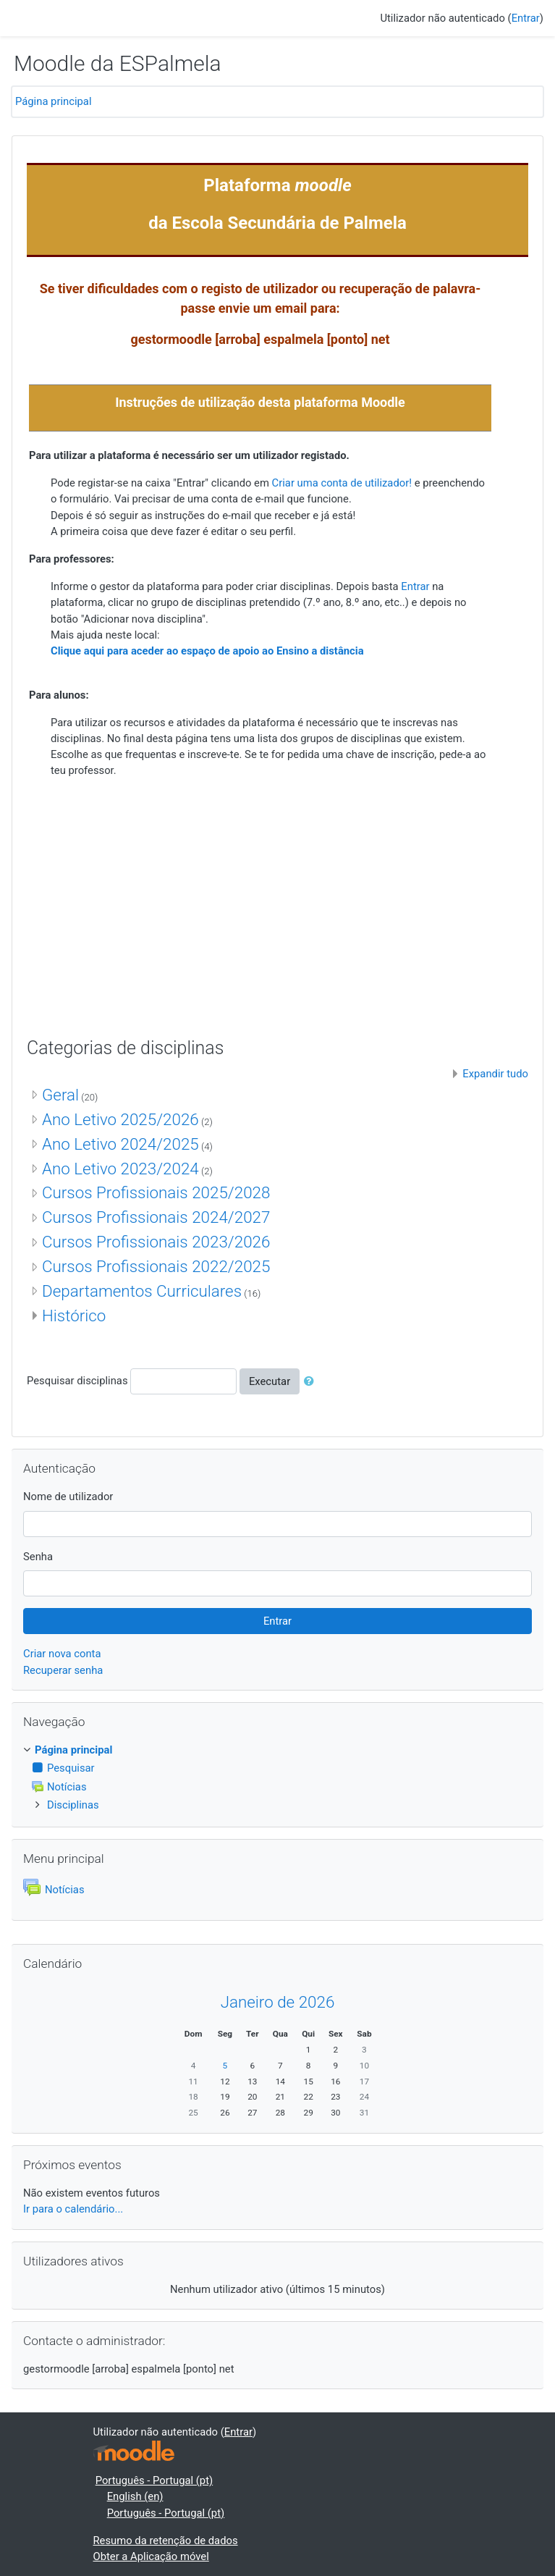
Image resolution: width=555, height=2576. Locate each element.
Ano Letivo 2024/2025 (120, 1144)
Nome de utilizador (68, 1496)
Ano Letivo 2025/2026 (120, 1119)
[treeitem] (277, 1750)
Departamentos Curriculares (142, 1290)
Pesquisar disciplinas (77, 1380)
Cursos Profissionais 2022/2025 (156, 1266)
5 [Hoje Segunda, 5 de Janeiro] (225, 2066)
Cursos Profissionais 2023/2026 (156, 1241)
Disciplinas (73, 1804)
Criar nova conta (62, 1653)
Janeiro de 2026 (278, 2001)
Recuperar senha (63, 1670)
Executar (269, 1381)
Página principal (53, 101)
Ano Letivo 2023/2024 (120, 1168)
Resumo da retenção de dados (165, 2540)
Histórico (74, 1315)
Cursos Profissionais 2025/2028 (156, 1192)
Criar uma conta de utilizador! (342, 482)
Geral (60, 1094)
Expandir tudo (495, 1073)
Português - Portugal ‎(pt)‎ (154, 2480)
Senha (38, 1556)
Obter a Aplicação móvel (151, 2556)
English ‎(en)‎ (135, 2496)
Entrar (526, 18)
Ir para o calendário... (73, 2208)
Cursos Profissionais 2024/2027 (156, 1217)
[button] (311, 1381)
